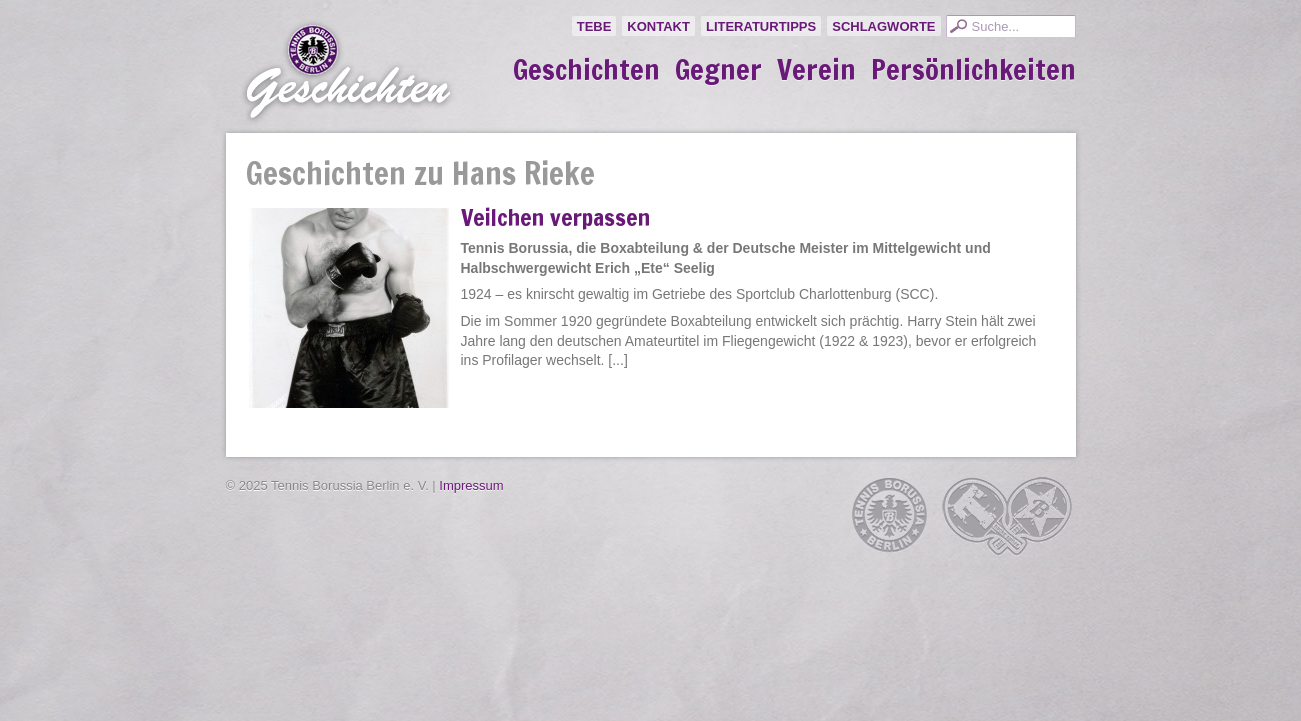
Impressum (471, 485)
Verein (816, 70)
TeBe (594, 26)
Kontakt (658, 26)
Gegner (718, 70)
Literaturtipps (761, 26)
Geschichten (586, 70)
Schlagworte (883, 26)
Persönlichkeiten (973, 70)
